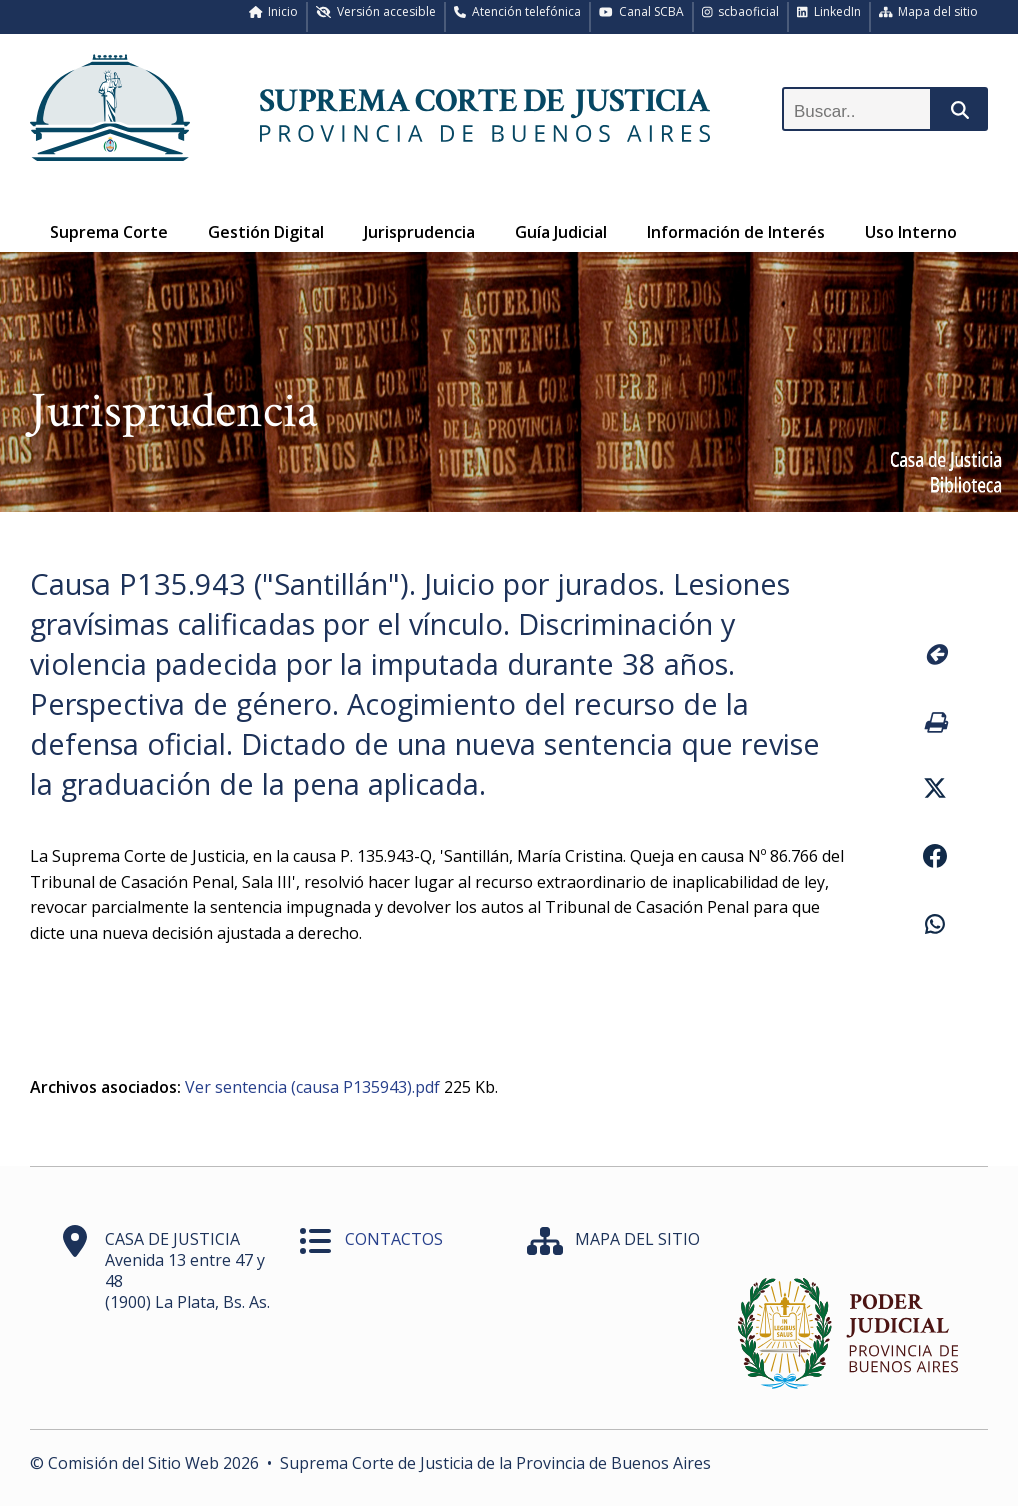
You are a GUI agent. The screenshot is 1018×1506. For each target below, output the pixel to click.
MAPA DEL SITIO (637, 1239)
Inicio (274, 11)
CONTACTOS (394, 1239)
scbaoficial (741, 11)
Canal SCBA (641, 11)
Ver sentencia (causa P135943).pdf (312, 1087)
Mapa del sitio (929, 11)
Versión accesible (376, 11)
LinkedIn (829, 11)
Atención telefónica (517, 11)
